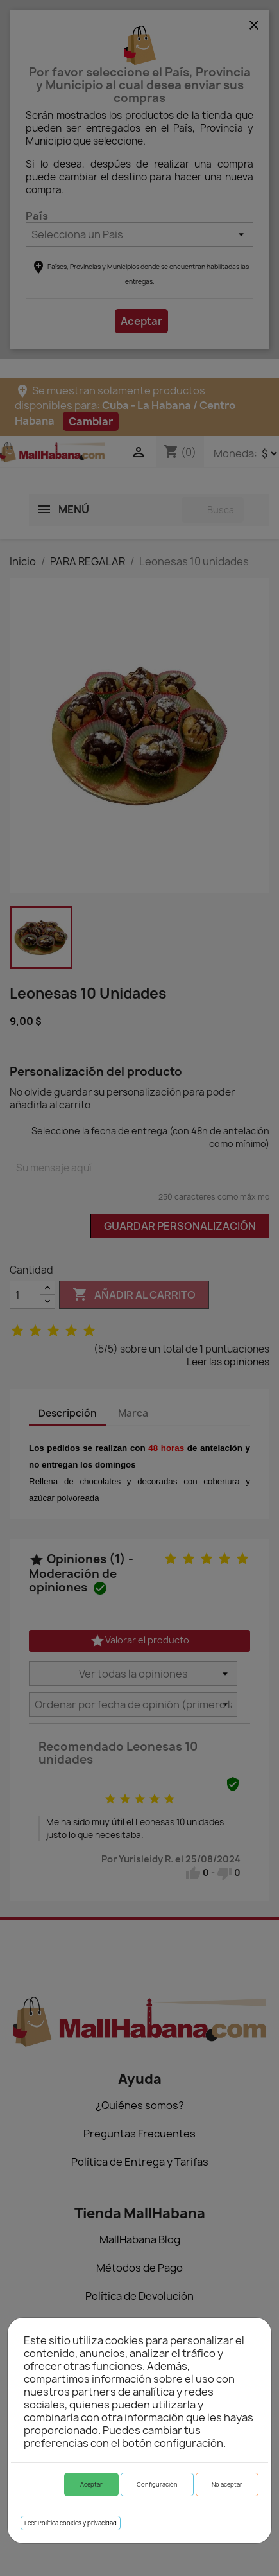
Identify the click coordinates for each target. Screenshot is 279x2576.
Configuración (157, 2484)
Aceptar (91, 2484)
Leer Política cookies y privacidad (70, 2523)
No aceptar (227, 2484)
